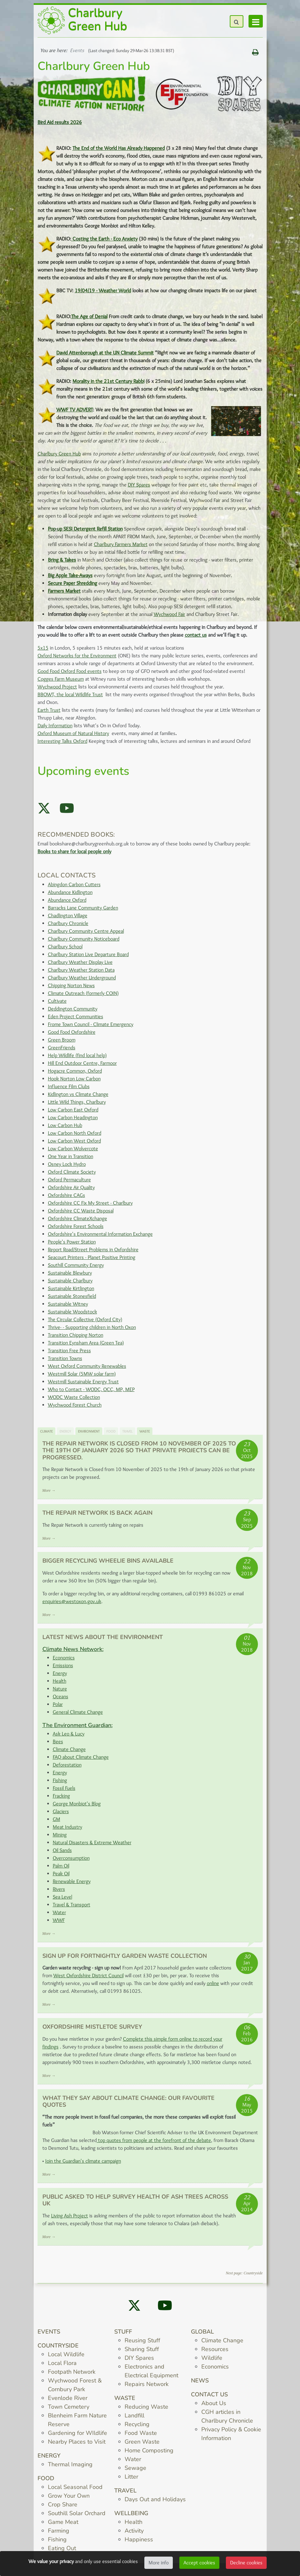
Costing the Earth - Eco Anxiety (104, 241)
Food (46, 2480)
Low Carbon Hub (65, 1127)
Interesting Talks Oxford (62, 743)
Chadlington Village (67, 917)
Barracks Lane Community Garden (83, 910)
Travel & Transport (71, 1906)
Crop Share (62, 2506)
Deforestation (67, 1766)
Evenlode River (67, 2400)
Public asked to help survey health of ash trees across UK (135, 2202)
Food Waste (141, 2435)
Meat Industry (67, 1828)
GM (56, 1821)
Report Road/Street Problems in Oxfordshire (93, 1251)
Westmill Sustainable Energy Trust (83, 1383)
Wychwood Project (57, 689)
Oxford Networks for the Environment (77, 657)
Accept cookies (199, 2562)
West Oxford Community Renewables (87, 1368)
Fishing (60, 1782)
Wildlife (211, 2360)
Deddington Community (72, 1011)
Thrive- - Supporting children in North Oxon (92, 1329)
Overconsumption (71, 1860)
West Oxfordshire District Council (88, 1977)
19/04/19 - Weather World (103, 292)
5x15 (43, 650)
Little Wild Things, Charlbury (77, 1104)
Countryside (253, 2275)
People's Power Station (72, 1244)
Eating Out (62, 2550)
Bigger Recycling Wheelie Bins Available (107, 1563)
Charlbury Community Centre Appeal (86, 933)
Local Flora (62, 2365)
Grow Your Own (69, 2498)
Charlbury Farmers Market (121, 546)
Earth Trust (49, 712)
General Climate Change (78, 1714)
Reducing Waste (146, 2409)
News (200, 2382)
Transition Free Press (69, 1352)
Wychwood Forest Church (75, 1407)
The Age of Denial (89, 318)
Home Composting (149, 2452)
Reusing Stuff (142, 2342)
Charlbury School (65, 948)
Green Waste (142, 2444)
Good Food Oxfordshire (71, 1034)
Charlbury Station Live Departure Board (88, 956)
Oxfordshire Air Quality (71, 1189)
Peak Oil (61, 1875)
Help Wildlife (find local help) (77, 1057)
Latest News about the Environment (102, 1639)
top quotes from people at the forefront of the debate (154, 2142)
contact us (196, 637)
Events (49, 2333)
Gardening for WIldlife (77, 2435)
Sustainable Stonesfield (72, 1298)
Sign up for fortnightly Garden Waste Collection (124, 1957)
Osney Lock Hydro (67, 1166)
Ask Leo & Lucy (68, 1735)
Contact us (209, 2396)
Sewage (135, 2470)
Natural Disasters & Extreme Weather (92, 1844)
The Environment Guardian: (77, 1727)
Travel (125, 2492)
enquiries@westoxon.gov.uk (71, 1603)
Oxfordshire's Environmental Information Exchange (100, 1236)
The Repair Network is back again (97, 1515)
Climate (46, 1433)
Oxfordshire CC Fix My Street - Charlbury (90, 1205)
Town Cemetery (68, 2409)
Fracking (61, 1797)
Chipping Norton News (71, 987)
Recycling (137, 2426)
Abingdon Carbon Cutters (74, 886)
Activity (134, 2533)
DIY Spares (139, 487)
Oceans (60, 1698)
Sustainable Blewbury (70, 1275)
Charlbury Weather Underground (82, 979)
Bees (58, 1743)
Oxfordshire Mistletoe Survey (92, 2029)
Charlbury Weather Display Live (80, 964)
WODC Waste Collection (74, 1399)
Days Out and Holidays (155, 2501)
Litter (131, 2478)
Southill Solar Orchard (77, 2515)
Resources (214, 2351)
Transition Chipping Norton (75, 1337)
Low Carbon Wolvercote (73, 1150)
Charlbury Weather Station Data (81, 972)
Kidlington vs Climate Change (78, 1096)
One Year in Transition (70, 1158)
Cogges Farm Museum (61, 681)
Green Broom (61, 1042)
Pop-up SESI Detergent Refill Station (85, 531)
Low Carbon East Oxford (73, 1112)
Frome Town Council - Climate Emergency (90, 1026)
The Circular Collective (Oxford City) (85, 1321)
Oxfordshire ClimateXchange (77, 1220)
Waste (144, 1433)
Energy (60, 1675)
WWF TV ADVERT (74, 411)
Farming (58, 2533)
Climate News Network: (73, 1651)
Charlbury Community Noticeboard (83, 941)
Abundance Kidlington (70, 894)
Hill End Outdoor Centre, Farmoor (82, 1065)
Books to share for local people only (74, 853)
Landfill (134, 2417)
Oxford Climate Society (72, 1174)
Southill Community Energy (76, 1267)
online (213, 1985)
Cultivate (57, 1003)
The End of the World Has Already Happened (118, 150)
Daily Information (55, 727)
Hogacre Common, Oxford (75, 1073)
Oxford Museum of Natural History (73, 735)
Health (59, 1683)
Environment (89, 1433)
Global (202, 2333)
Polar (58, 1706)
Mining (60, 1836)
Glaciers (61, 1813)
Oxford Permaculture (69, 1181)
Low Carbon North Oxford (74, 1135)
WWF (59, 1922)
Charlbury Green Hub (59, 455)
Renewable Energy (72, 1883)
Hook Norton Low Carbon (74, 1080)
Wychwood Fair (169, 616)
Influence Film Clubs (69, 1088)
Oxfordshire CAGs (66, 1197)
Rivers (59, 1891)
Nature (60, 1691)
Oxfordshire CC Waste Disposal (81, 1213)
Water (59, 1914)
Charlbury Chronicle (68, 925)
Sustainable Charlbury (70, 1282)
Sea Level (62, 1898)
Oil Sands (62, 1852)
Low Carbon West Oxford (74, 1143)
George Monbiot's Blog (77, 1805)
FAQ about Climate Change (81, 1759)
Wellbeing (131, 2515)
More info (159, 2562)
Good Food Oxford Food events (70, 673)
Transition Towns (65, 1360)
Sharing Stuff (142, 2351)
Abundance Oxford (67, 902)
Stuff (123, 2333)
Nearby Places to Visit (77, 2444)
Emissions (63, 1667)
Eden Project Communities (75, 1018)
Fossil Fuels (64, 1790)
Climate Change (69, 1751)
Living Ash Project (69, 2217)
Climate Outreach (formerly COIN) (83, 995)
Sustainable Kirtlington (71, 1290)
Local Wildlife (66, 2356)
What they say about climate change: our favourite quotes (128, 2103)
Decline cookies (246, 2562)
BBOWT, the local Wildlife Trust (70, 696)
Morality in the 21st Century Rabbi (108, 383)
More (46, 1492)
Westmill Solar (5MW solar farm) (82, 1376)
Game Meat (63, 2524)
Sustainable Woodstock (72, 1313)
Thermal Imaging (70, 2466)
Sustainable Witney (68, 1306)
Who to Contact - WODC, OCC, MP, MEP (91, 1391)
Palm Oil (61, 1867)
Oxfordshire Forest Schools (76, 1228)
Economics (64, 1659)
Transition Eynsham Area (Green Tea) (86, 1345)
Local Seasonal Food (75, 2489)
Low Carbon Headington (73, 1119)
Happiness (139, 2541)
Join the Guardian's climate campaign (83, 2163)
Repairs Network (147, 2386)
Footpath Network (71, 2374)
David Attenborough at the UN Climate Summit (105, 354)
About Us (213, 2405)
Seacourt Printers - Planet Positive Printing (91, 1259)
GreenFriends (61, 1049)
